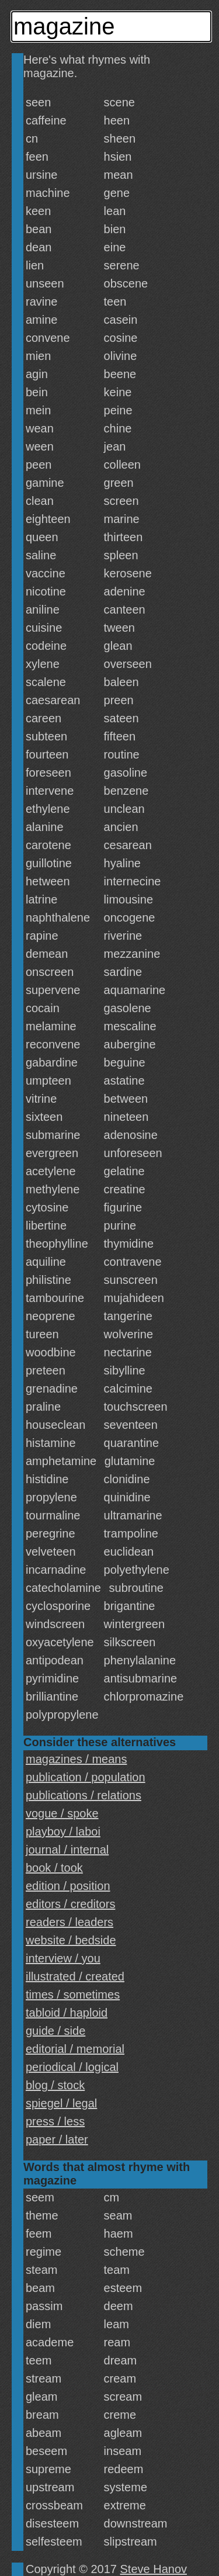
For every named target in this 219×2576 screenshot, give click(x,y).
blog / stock (55, 2085)
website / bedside (71, 1940)
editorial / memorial (75, 2048)
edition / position (68, 1885)
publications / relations (83, 1795)
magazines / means (76, 1759)
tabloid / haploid (66, 2012)
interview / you (63, 1958)
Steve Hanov (153, 2569)
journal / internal (67, 1849)
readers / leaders (69, 1922)
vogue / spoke (62, 1813)
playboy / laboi (63, 1831)
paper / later (57, 2139)
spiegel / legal (61, 2103)
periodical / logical (72, 2067)
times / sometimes (73, 1994)
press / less (55, 2121)
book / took (54, 1867)
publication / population (85, 1777)
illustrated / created (75, 1976)
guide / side (55, 2030)
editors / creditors (70, 1904)
